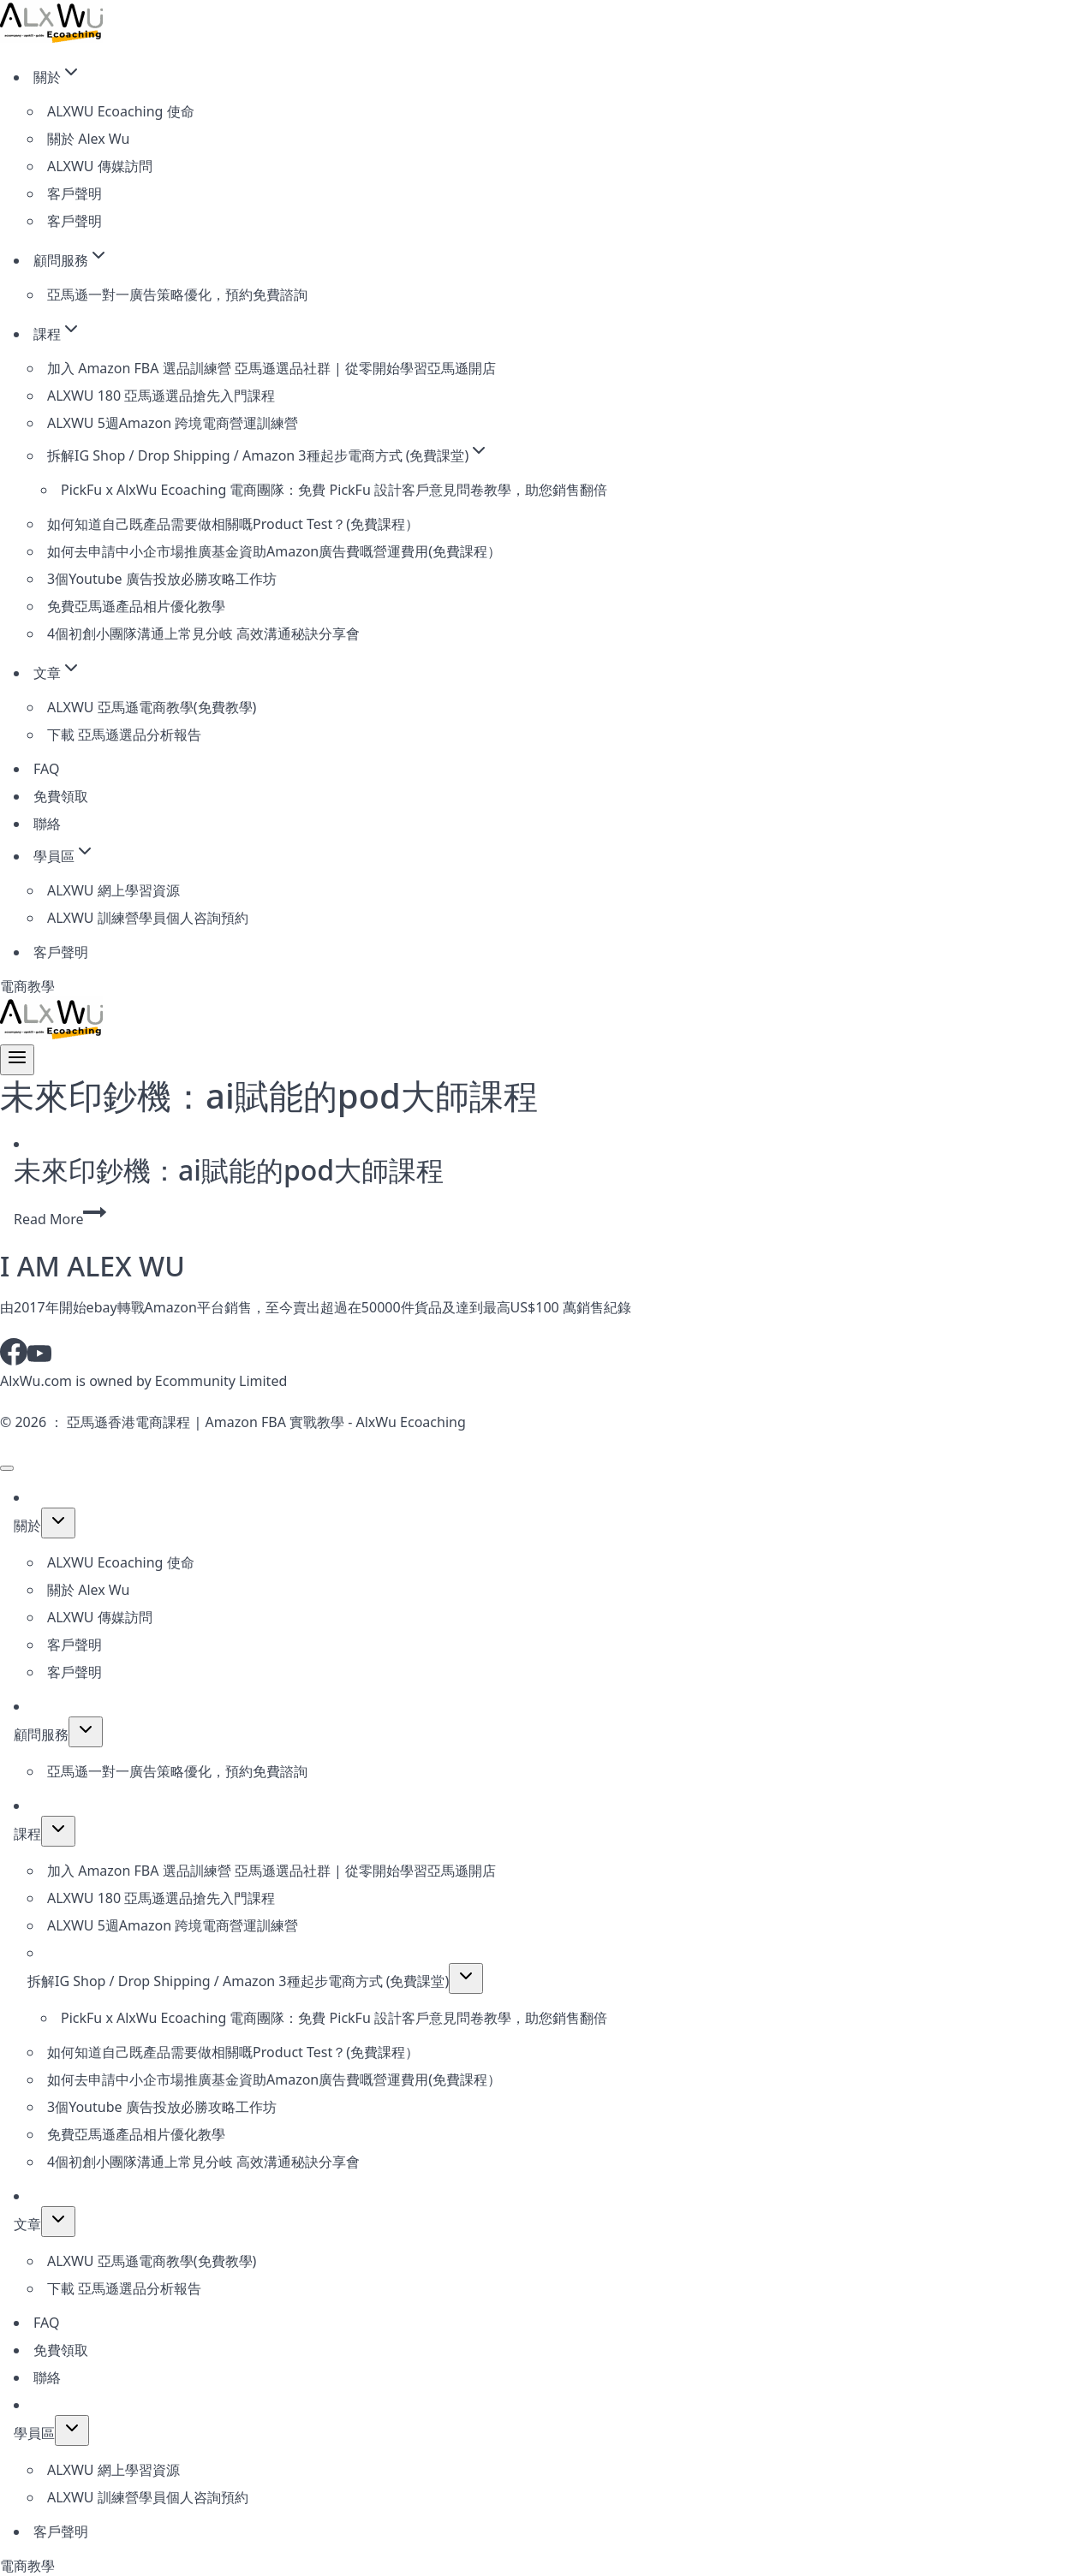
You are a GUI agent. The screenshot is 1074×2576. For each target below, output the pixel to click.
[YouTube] (39, 1360)
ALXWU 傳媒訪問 (99, 166)
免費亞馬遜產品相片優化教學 (136, 606)
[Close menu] (7, 1468)
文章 (27, 2224)
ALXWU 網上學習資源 (113, 890)
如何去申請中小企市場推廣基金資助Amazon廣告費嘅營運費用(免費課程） (274, 551)
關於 (27, 1525)
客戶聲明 (74, 193)
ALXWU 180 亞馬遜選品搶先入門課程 (161, 395)
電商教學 (27, 986)
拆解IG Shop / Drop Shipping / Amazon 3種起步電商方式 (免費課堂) (238, 1981)
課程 (27, 1833)
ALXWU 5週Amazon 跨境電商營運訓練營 (172, 422)
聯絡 (47, 823)
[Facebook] (13, 1360)
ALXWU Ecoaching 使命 (120, 111)
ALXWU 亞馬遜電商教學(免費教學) (151, 707)
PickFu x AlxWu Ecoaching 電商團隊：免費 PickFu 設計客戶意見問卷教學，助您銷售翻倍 (334, 489)
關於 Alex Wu (88, 138)
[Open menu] (17, 1059)
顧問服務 (41, 1734)
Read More (60, 1219)
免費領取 (60, 796)
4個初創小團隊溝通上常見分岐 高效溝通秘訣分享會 (203, 633)
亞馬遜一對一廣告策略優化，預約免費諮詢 (177, 294)
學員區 (34, 2433)
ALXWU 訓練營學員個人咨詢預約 (147, 917)
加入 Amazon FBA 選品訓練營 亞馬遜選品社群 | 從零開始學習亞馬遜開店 (271, 368)
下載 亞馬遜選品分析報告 (124, 734)
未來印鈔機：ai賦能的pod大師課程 (229, 1169)
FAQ (46, 768)
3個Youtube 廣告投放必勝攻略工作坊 (162, 578)
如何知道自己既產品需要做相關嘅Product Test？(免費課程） (233, 524)
